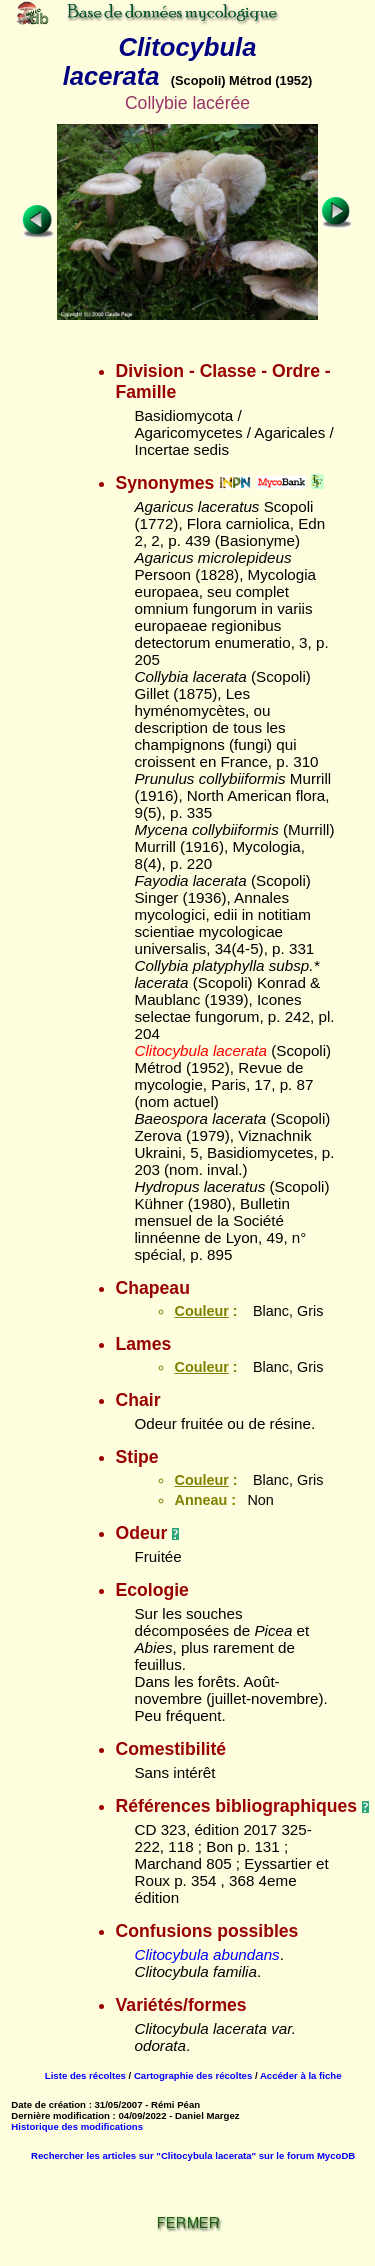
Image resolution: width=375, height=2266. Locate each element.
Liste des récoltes (85, 2075)
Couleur (201, 1311)
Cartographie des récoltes (193, 2075)
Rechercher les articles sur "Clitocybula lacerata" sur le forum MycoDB (193, 2155)
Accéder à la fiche (301, 2075)
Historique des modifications (77, 2126)
